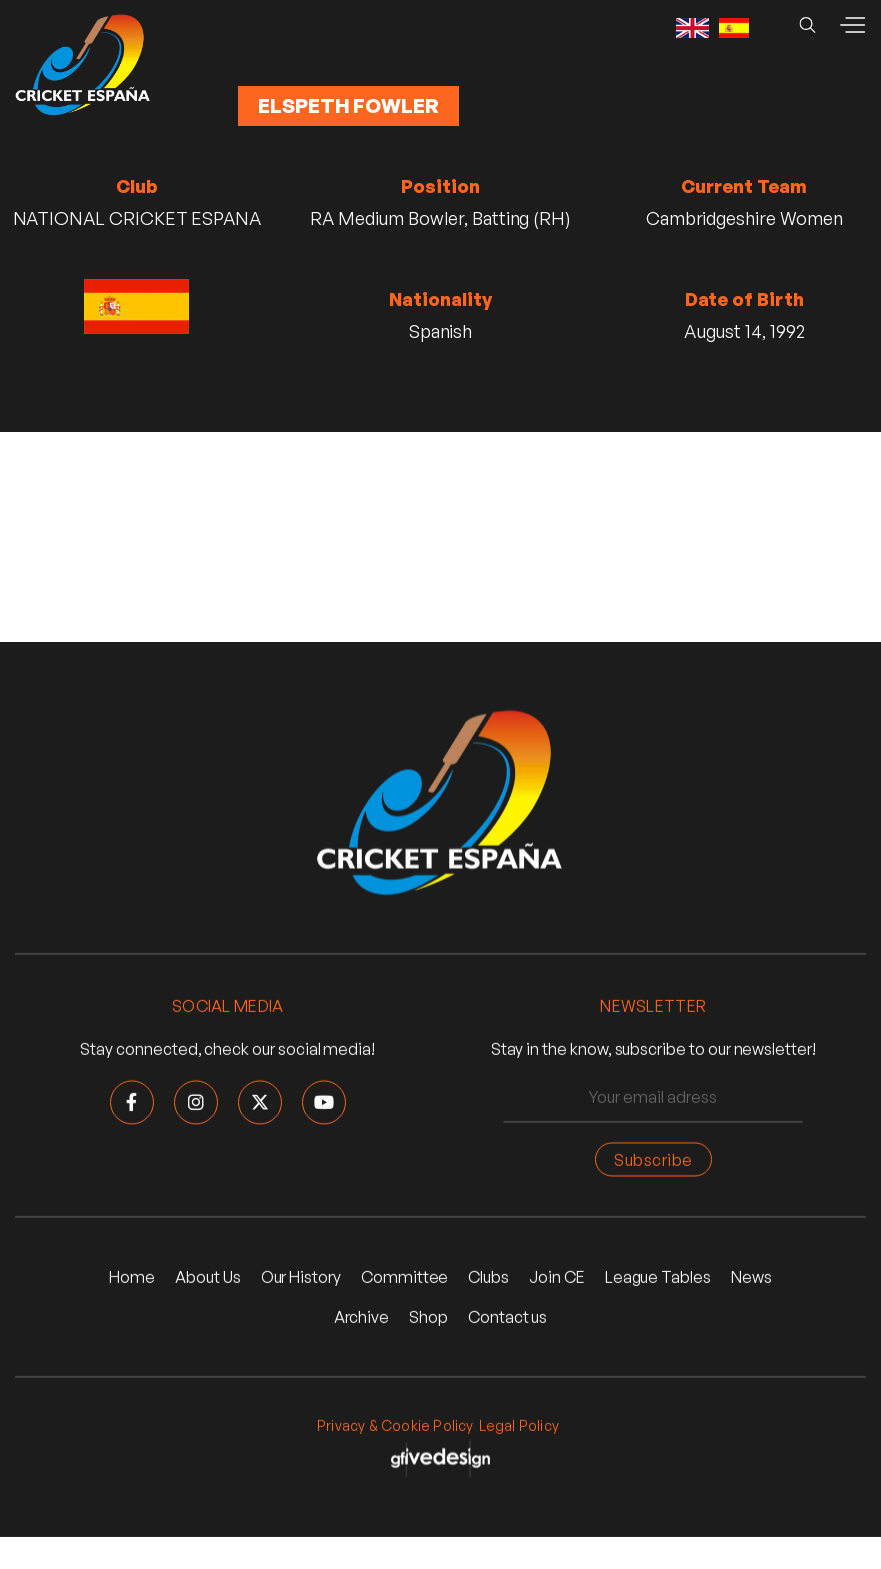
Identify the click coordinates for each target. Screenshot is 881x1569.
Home (132, 1279)
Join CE (557, 1279)
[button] (852, 25)
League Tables (658, 1279)
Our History (301, 1279)
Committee (404, 1279)
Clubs (488, 1279)
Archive (362, 1318)
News (751, 1279)
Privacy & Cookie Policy (395, 1426)
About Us (208, 1279)
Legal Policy (519, 1426)
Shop (428, 1318)
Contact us (507, 1318)
